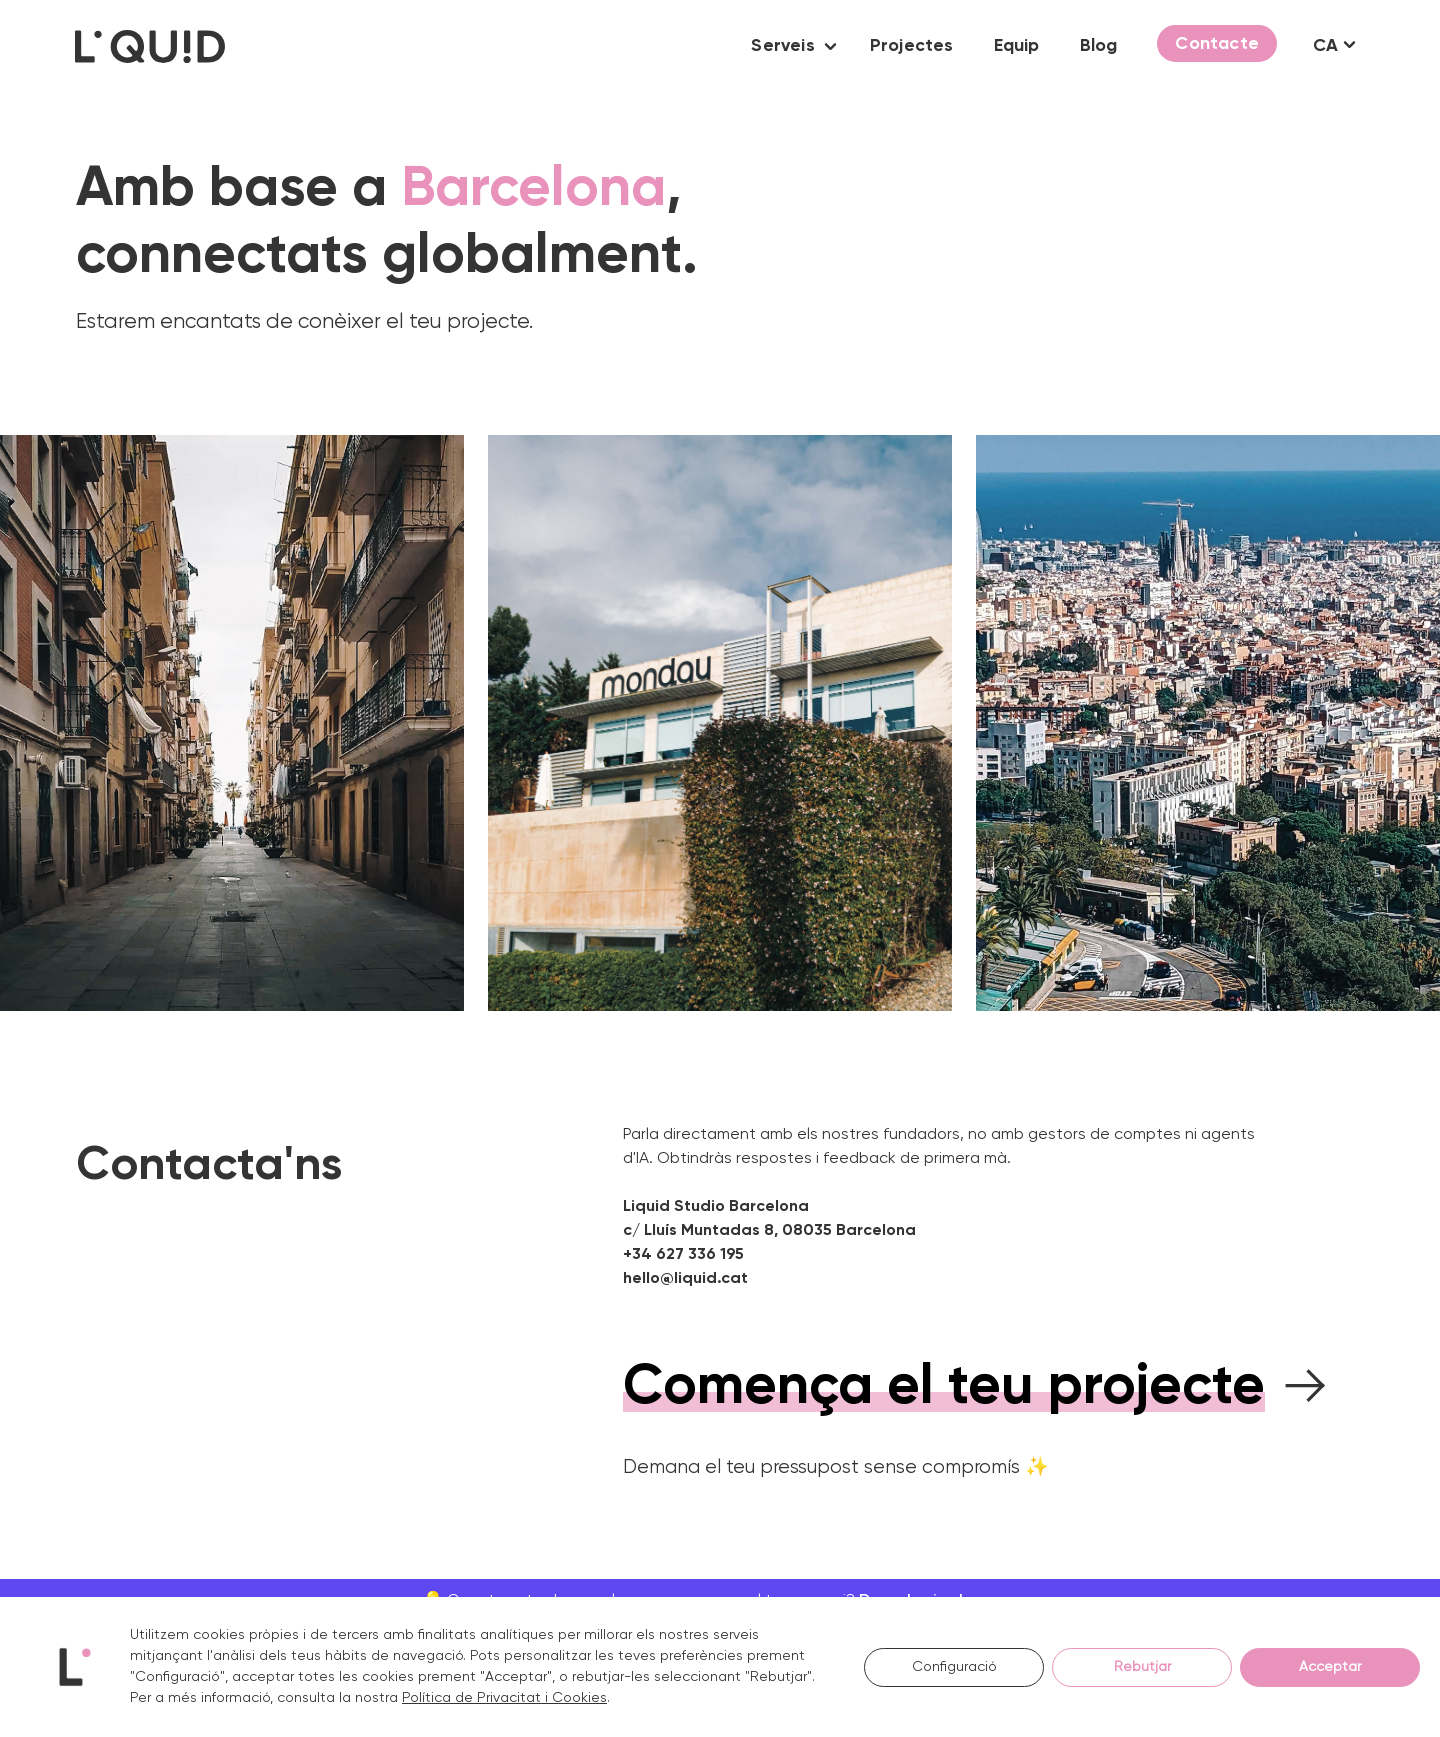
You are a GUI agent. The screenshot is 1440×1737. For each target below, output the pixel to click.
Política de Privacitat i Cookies (504, 1698)
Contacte (1217, 44)
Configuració (954, 1667)
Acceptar (1330, 1667)
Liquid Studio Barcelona (716, 1207)
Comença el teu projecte (944, 1388)
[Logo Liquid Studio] (150, 46)
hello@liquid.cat (685, 1279)
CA (1325, 46)
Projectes (912, 46)
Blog (1099, 46)
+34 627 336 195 (683, 1255)
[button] (830, 46)
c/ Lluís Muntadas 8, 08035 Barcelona (769, 1231)
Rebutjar (1142, 1667)
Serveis (782, 46)
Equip (1017, 46)
